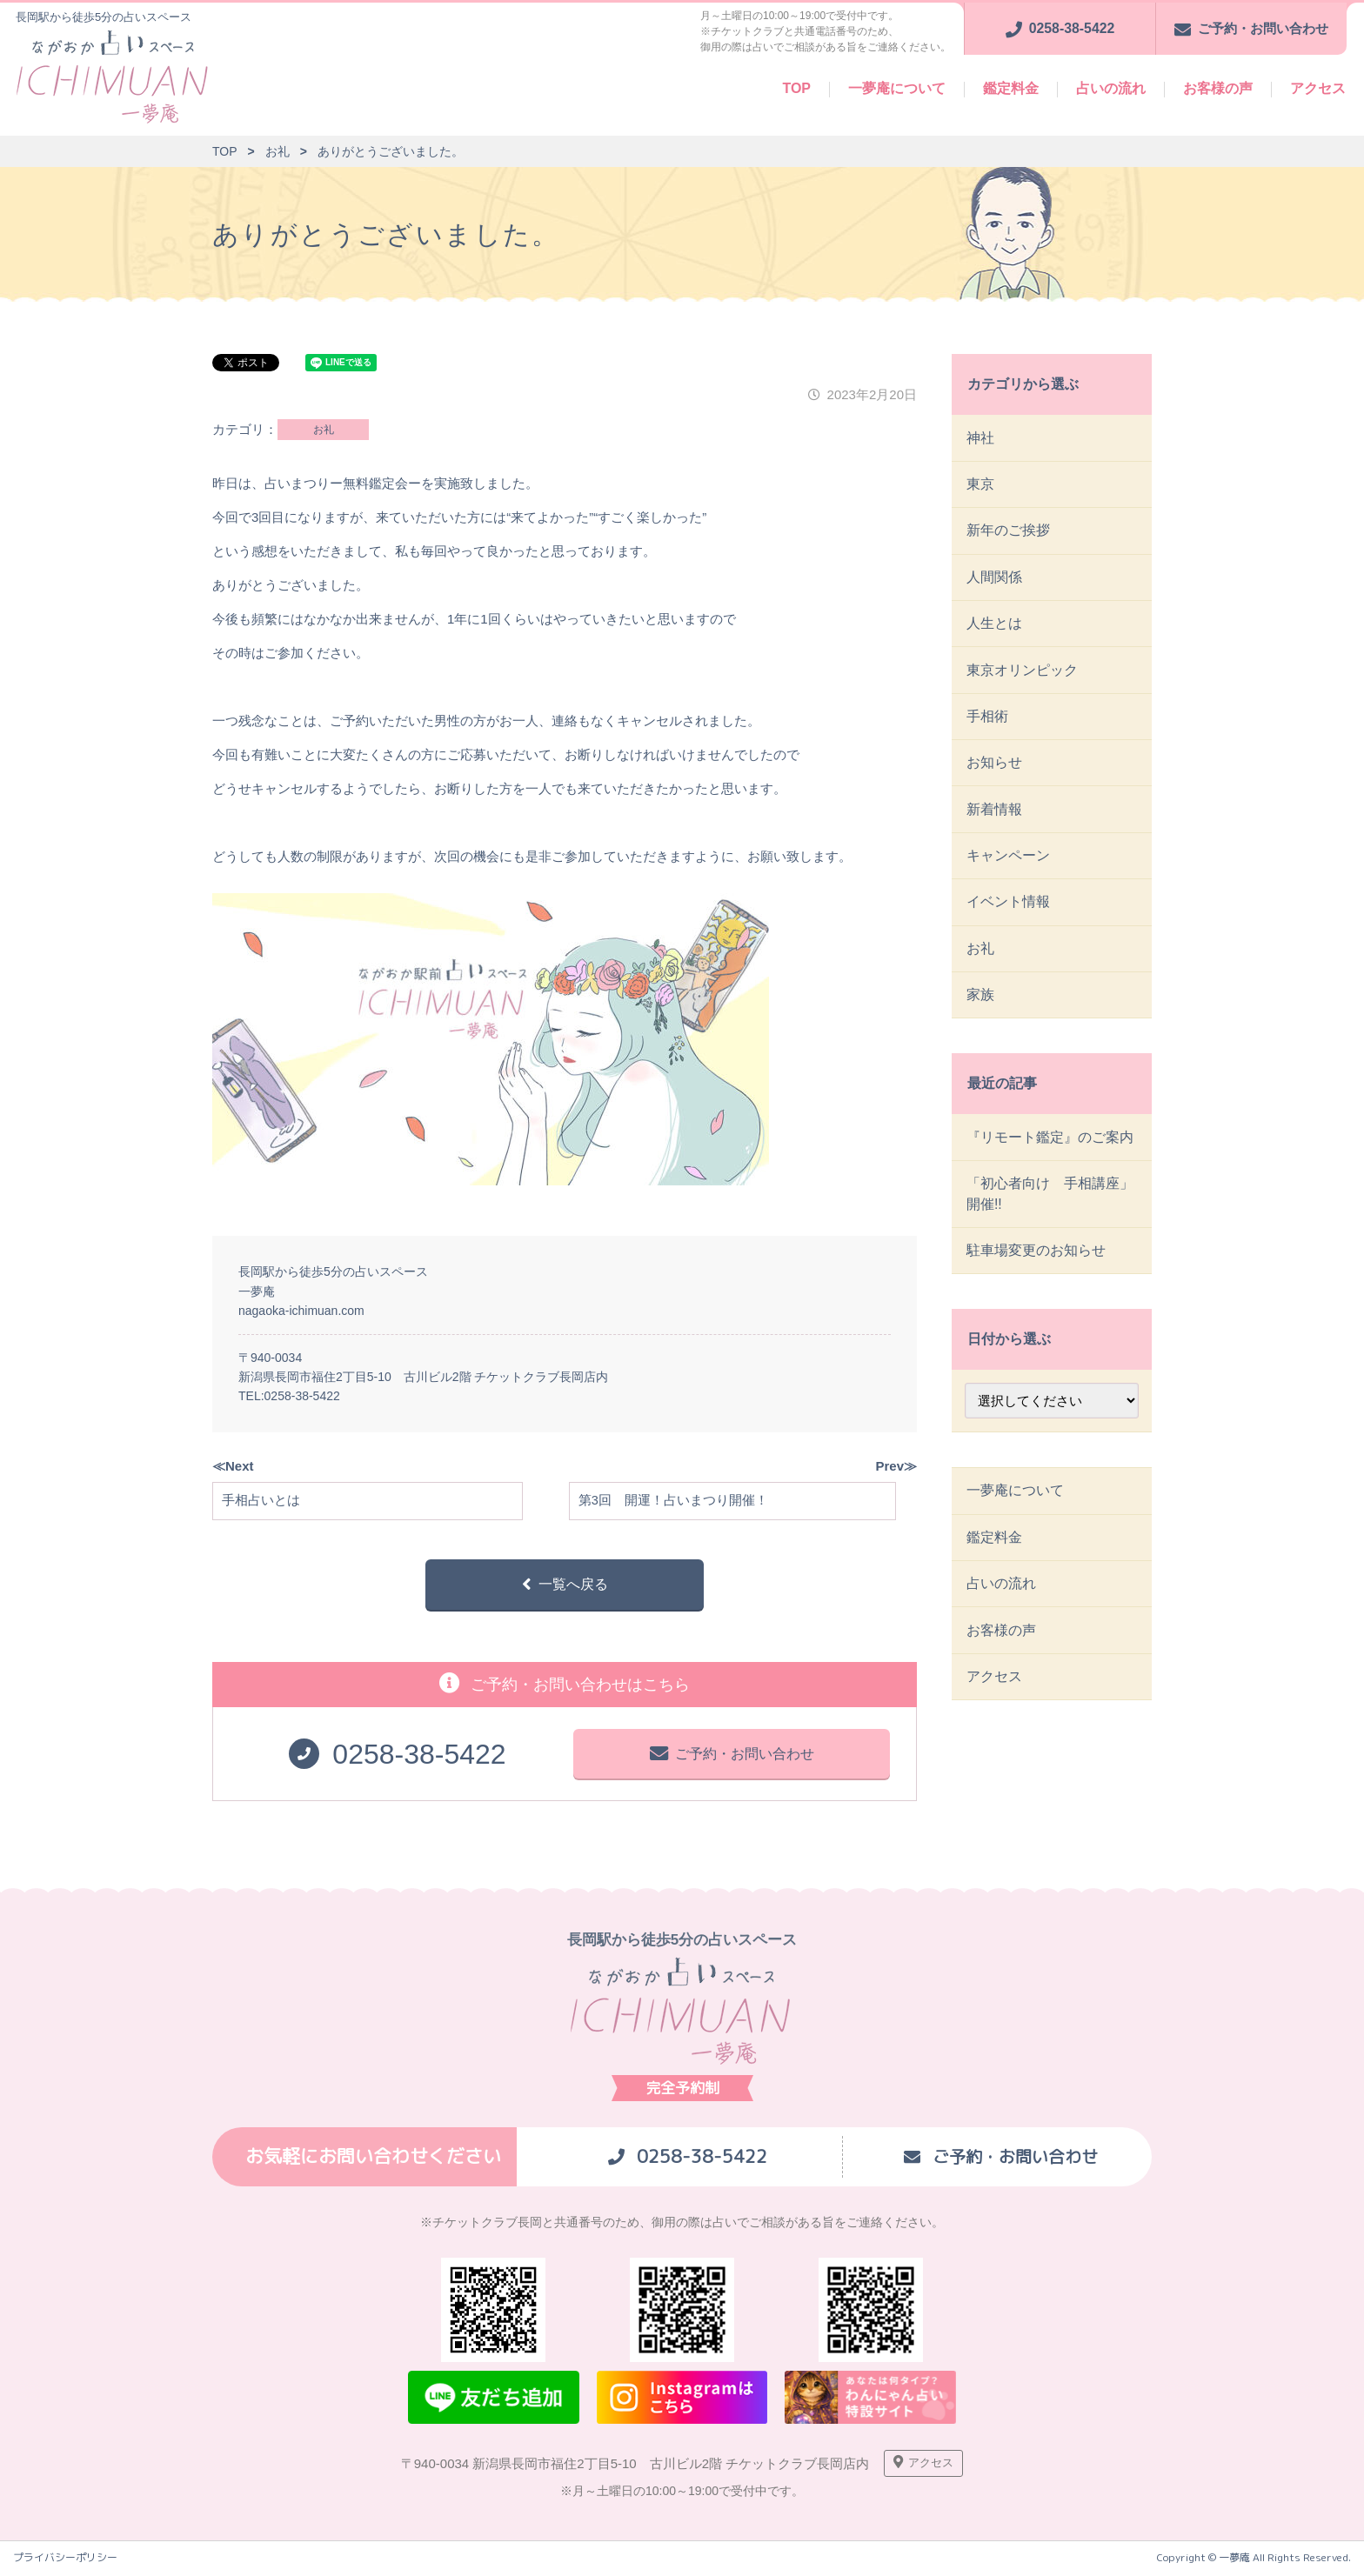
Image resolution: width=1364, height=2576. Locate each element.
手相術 (988, 724)
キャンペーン (1009, 868)
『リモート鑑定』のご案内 (1050, 1155)
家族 (981, 1011)
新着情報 (995, 820)
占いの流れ (1111, 88)
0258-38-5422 (302, 1396)
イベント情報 (1009, 916)
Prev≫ (896, 1465)
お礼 (323, 430)
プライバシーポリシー (65, 2560)
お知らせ (995, 772)
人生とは (995, 629)
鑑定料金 (1011, 88)
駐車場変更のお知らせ (1037, 1272)
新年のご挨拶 (1009, 533)
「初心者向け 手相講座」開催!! (1050, 1213)
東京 (981, 485)
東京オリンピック (1023, 677)
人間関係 (995, 581)
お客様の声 (1218, 88)
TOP (796, 88)
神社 (981, 437)
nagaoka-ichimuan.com (301, 1311)
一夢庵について (897, 88)
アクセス (1318, 88)
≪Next (233, 1465)
